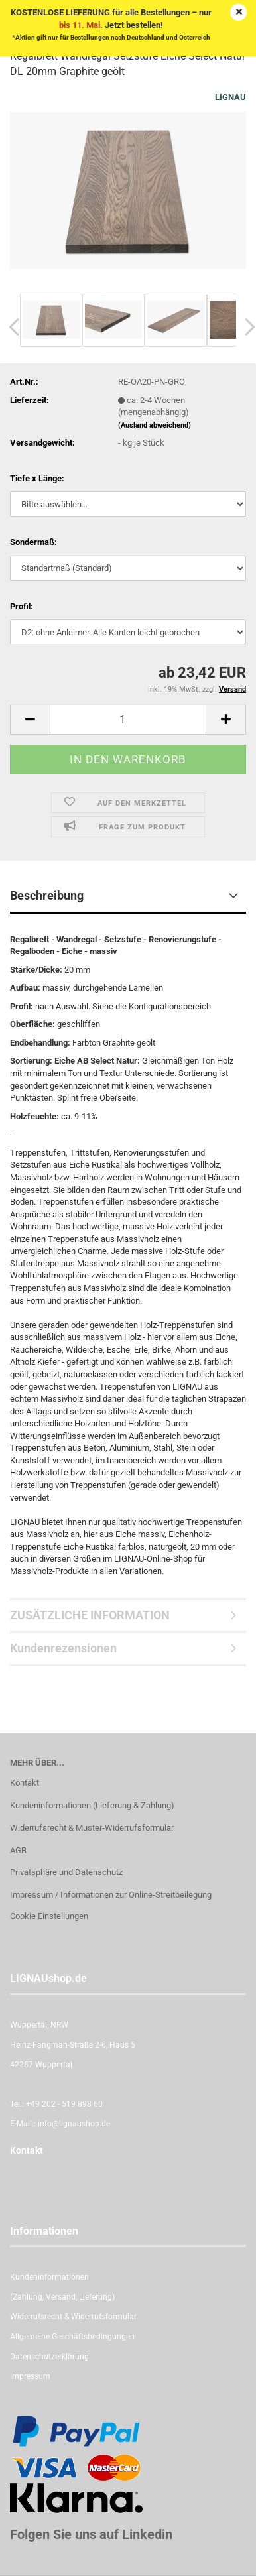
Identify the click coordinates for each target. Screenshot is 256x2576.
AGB (18, 1850)
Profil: (21, 606)
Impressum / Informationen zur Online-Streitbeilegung (111, 1895)
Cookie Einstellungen (49, 1916)
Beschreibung (47, 895)
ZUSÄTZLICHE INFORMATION (90, 1615)
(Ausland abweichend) (154, 425)
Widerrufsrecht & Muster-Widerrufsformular (92, 1828)
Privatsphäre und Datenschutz (66, 1872)
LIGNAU (230, 97)
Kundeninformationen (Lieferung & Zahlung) (92, 1805)
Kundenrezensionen (63, 1648)
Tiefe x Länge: (37, 478)
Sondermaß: (33, 542)
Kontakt (24, 1783)
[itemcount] (128, 720)
